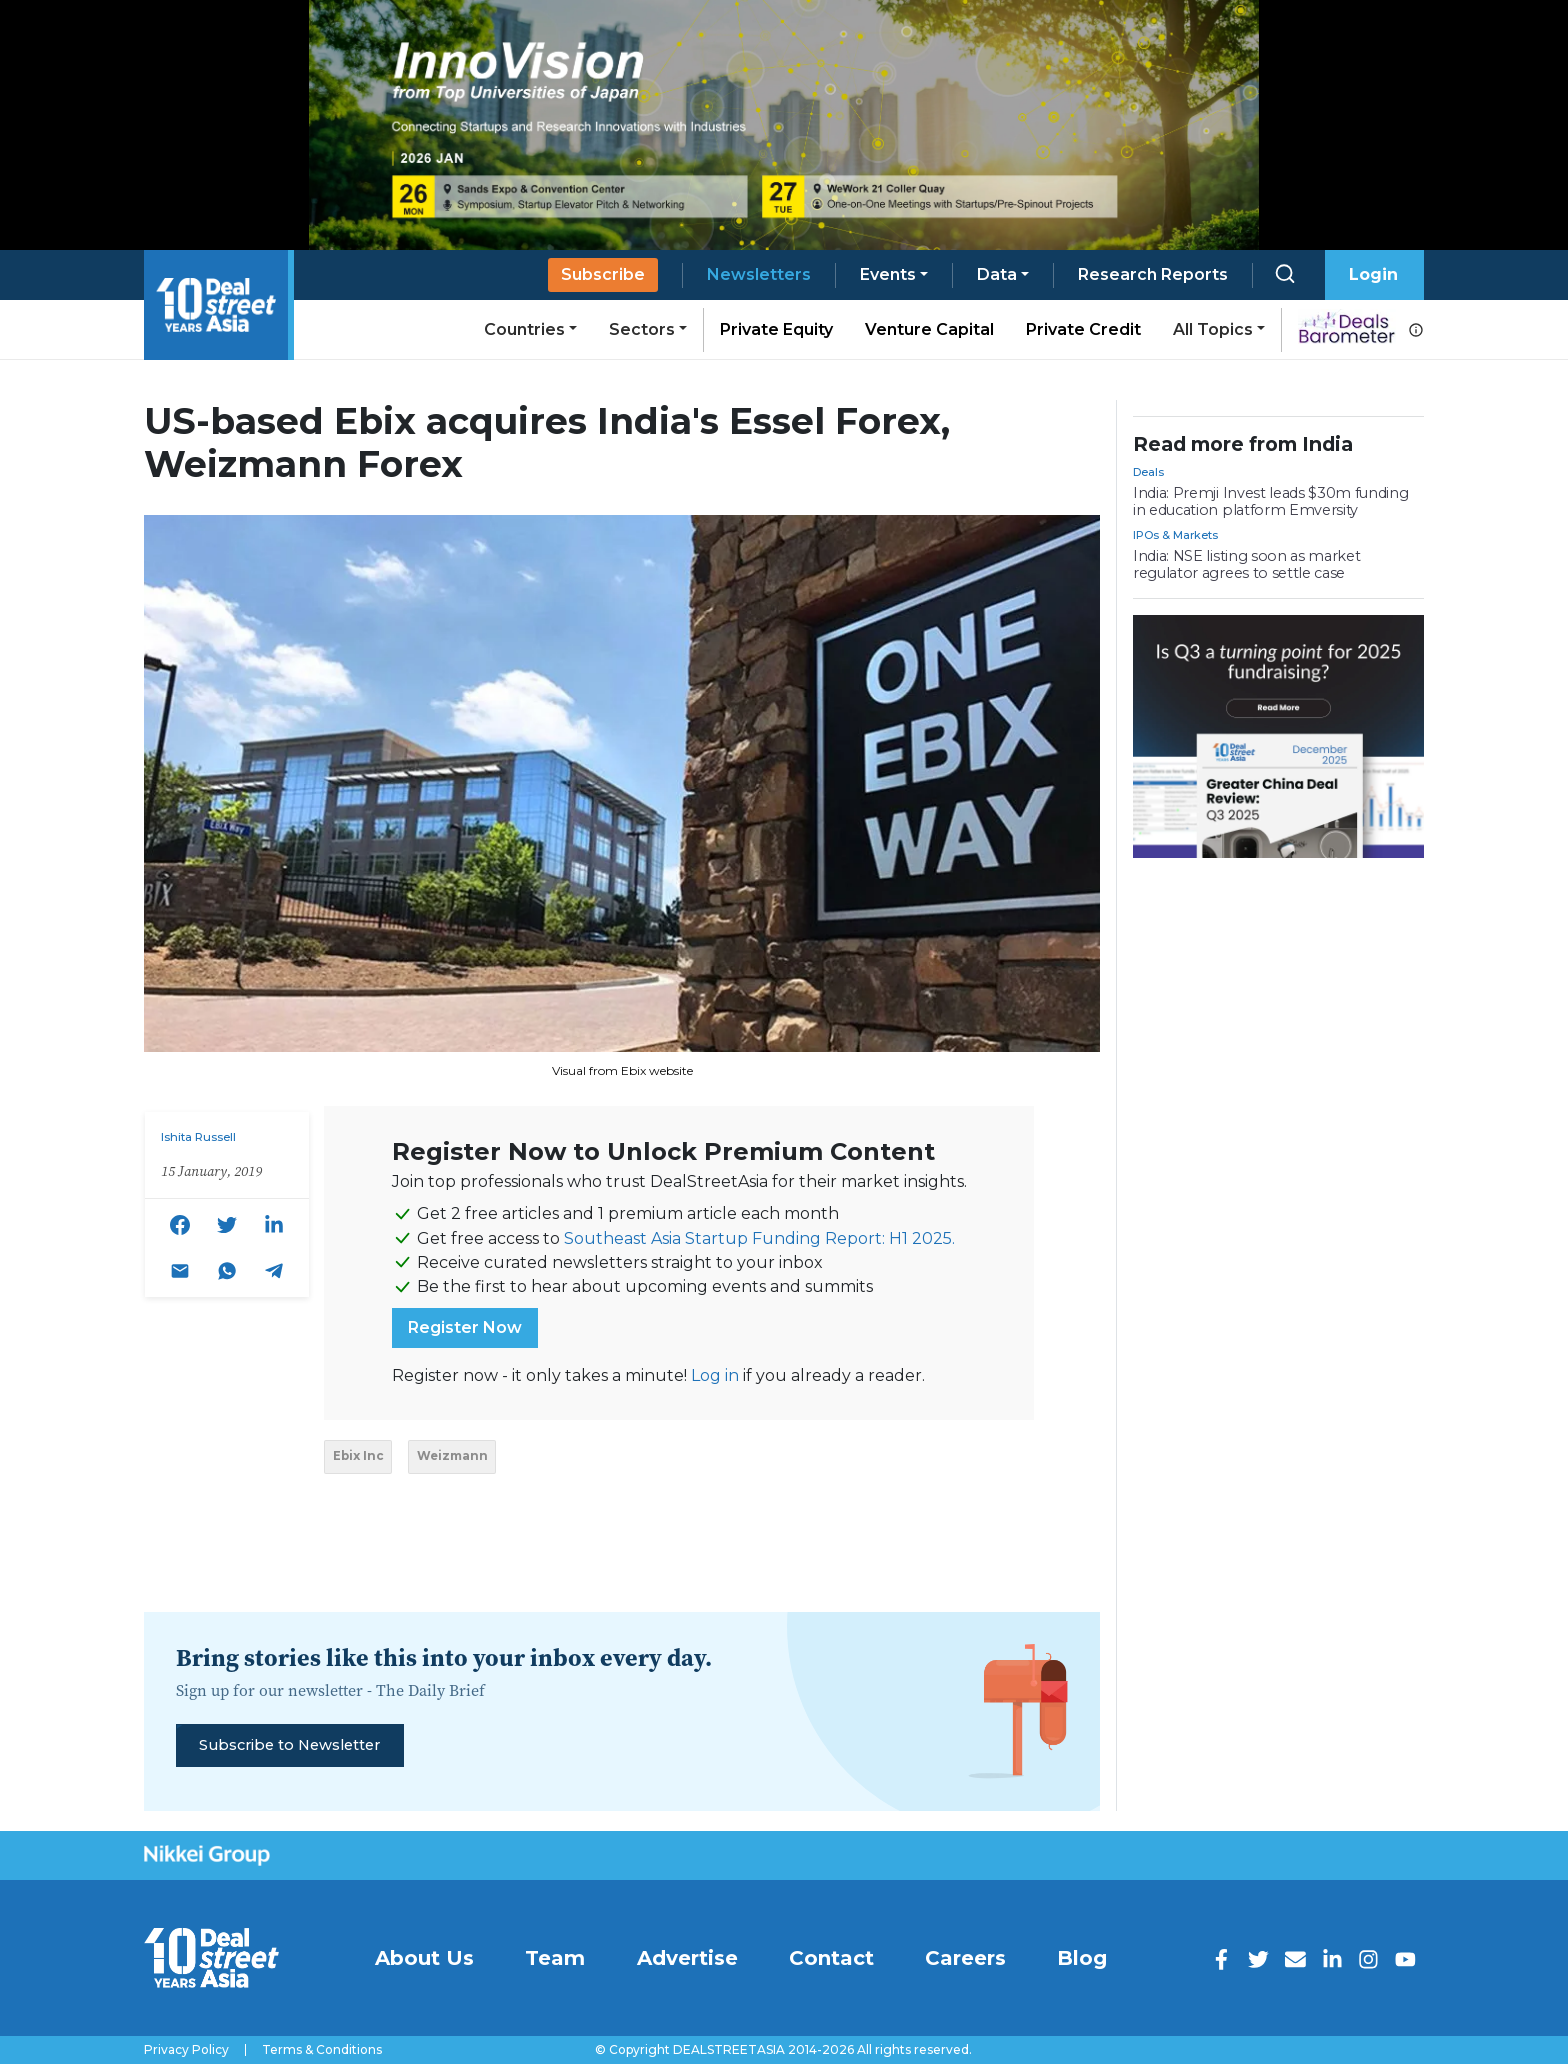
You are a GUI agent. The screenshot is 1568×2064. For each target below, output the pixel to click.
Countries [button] (524, 329)
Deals (1148, 472)
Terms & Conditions (322, 2050)
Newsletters (759, 274)
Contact (831, 1958)
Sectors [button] (642, 329)
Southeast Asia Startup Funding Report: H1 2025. (759, 1238)
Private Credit (1083, 329)
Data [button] (997, 274)
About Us (424, 1958)
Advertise (687, 1958)
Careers (965, 1958)
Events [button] (888, 274)
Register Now (465, 1327)
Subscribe (603, 274)
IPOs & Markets (1175, 535)
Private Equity (776, 329)
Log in (715, 1375)
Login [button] (1373, 274)
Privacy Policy (186, 2050)
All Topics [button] (1213, 329)
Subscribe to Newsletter (289, 1745)
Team (555, 1958)
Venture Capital (929, 329)
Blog (1082, 1958)
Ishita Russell (198, 1137)
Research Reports (1153, 274)
